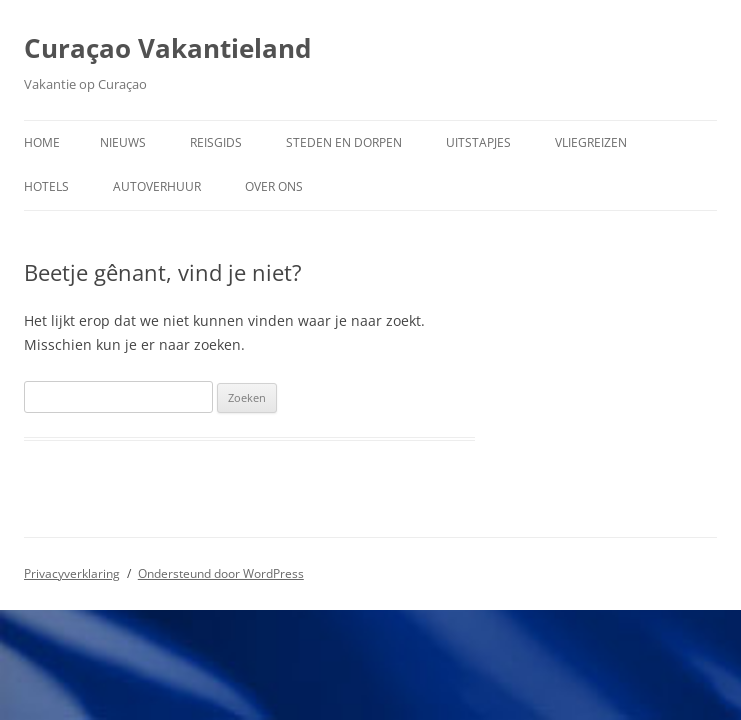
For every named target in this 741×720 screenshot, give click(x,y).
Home (42, 142)
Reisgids (216, 142)
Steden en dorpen (344, 142)
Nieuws (123, 142)
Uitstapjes (478, 142)
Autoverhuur (157, 186)
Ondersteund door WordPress (221, 573)
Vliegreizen (591, 142)
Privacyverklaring (72, 573)
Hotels (46, 186)
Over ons (274, 186)
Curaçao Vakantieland (167, 48)
